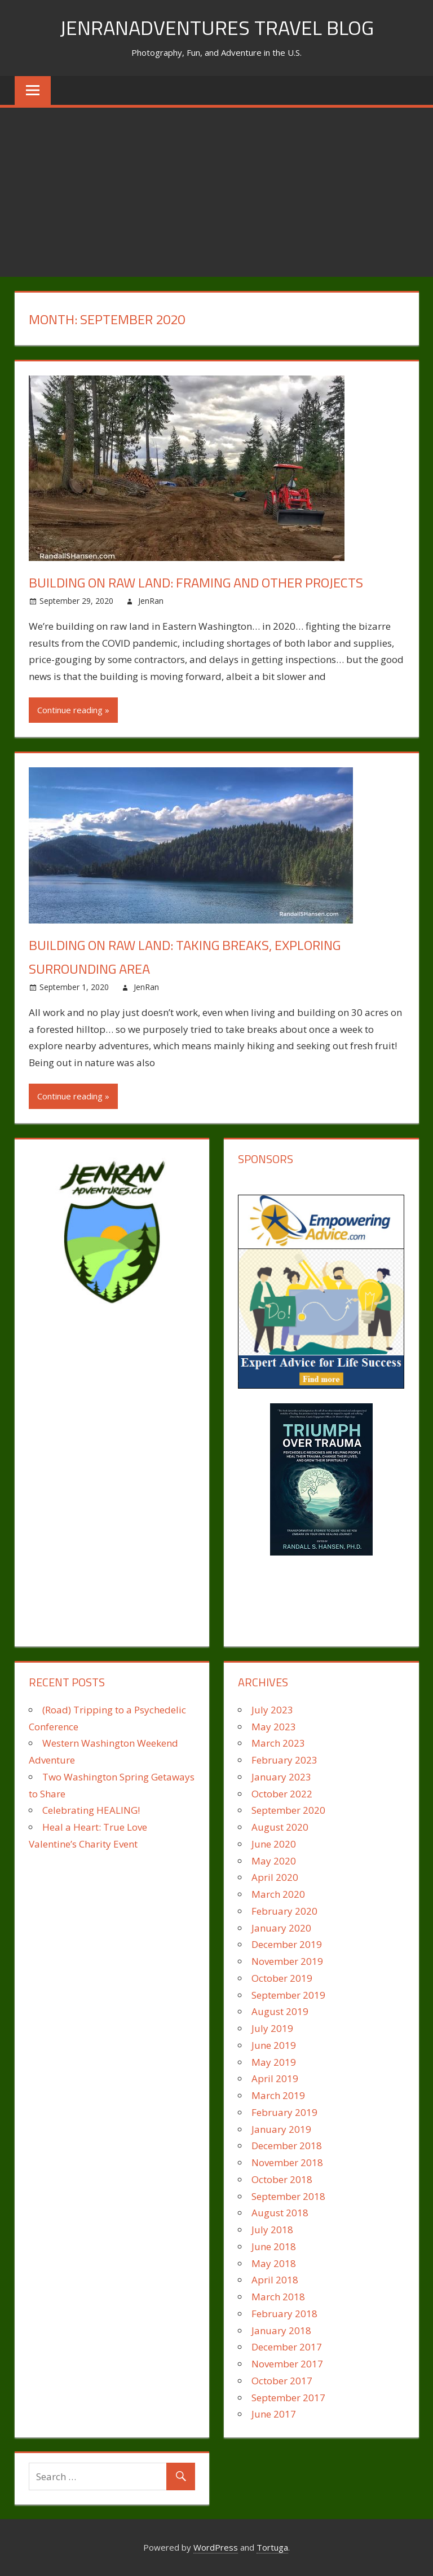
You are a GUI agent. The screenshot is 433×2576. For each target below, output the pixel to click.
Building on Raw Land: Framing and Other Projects (196, 582)
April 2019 (274, 2078)
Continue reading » (73, 709)
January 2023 (281, 1776)
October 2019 (281, 1978)
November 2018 (287, 2162)
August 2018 (279, 2212)
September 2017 (288, 2397)
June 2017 (273, 2413)
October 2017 (281, 2380)
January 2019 (281, 2129)
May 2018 (273, 2263)
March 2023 (278, 1743)
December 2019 (286, 1944)
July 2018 (272, 2229)
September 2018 (288, 2196)
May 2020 (273, 1860)
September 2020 (288, 1810)
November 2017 (287, 2363)
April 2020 (274, 1877)
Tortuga (272, 2547)
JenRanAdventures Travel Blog (217, 27)
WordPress (215, 2547)
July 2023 (272, 1709)
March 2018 (278, 2296)
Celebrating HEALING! (91, 1810)
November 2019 (287, 1961)
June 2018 (273, 2246)
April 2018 (274, 2279)
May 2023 (273, 1726)
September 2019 (288, 1995)
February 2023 (284, 1759)
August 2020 (279, 1827)
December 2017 (286, 2346)
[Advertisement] (216, 192)
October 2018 (281, 2179)
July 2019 (272, 2028)
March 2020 (278, 1894)
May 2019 (273, 2062)
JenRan (151, 600)
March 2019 (278, 2095)
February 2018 (284, 2313)
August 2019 (279, 2011)
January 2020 (281, 1927)
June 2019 (273, 2045)
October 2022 (281, 1793)
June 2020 (273, 1843)
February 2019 (284, 2112)
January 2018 (281, 2330)
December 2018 (286, 2145)
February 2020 (284, 1911)
